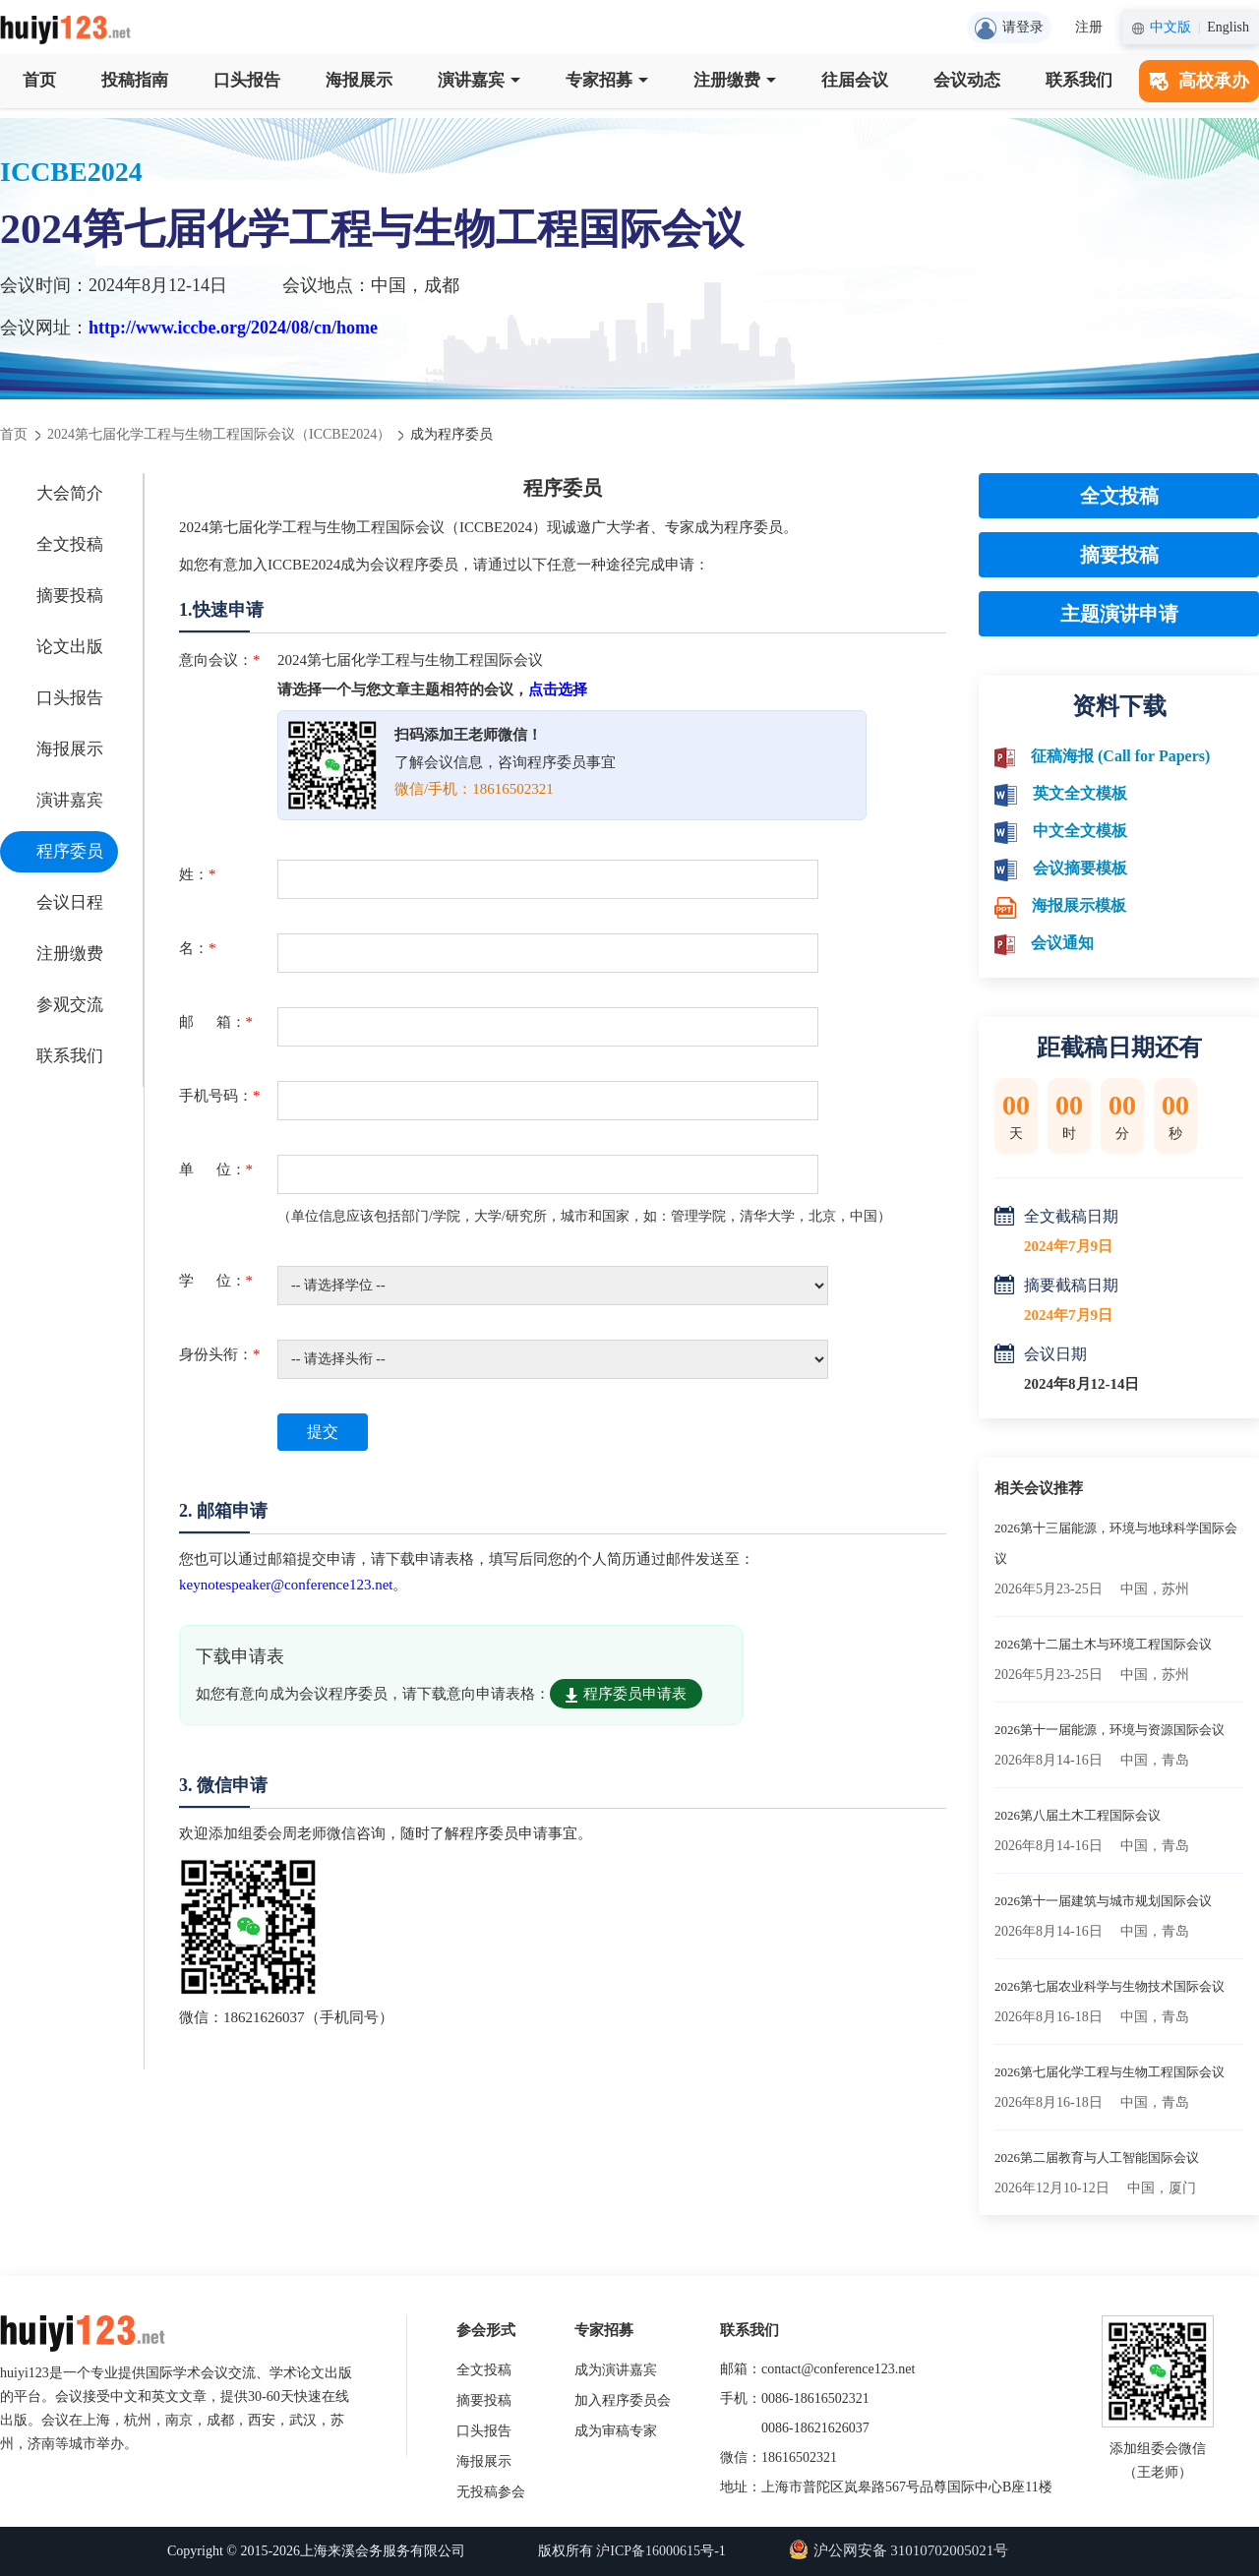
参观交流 (69, 1004)
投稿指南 (134, 80)
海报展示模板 (1079, 905)
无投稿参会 (490, 2492)
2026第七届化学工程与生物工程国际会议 (1109, 2072)
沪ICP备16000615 (648, 2551)
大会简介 (69, 493)
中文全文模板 (1080, 830)
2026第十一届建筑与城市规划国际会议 (1103, 1900)
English (1228, 27)
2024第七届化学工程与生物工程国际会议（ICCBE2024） (218, 434)
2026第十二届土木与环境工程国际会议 (1103, 1644)
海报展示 (359, 80)
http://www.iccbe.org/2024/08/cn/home (233, 327)
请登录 (1009, 28)
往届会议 (854, 80)
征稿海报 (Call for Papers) (1120, 756)
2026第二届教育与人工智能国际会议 (1096, 2157)
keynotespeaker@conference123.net (285, 1584)
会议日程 (69, 902)
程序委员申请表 (626, 1694)
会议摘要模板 (1080, 868)
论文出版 (69, 646)
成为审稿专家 (615, 2431)
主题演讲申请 (1119, 614)
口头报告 (246, 80)
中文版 (1170, 27)
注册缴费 (734, 80)
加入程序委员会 (622, 2400)
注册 (1089, 27)
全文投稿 (69, 544)
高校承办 (1199, 80)
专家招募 (607, 80)
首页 (39, 80)
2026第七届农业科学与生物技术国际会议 (1109, 1986)
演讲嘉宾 (479, 80)
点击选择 (557, 689)
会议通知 (1062, 942)
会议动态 (966, 80)
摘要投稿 (69, 595)
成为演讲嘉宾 (615, 2370)
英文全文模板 (1080, 793)
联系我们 (1079, 80)
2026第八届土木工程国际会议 (1077, 1815)
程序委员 (69, 851)
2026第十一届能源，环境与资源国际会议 (1109, 1729)
